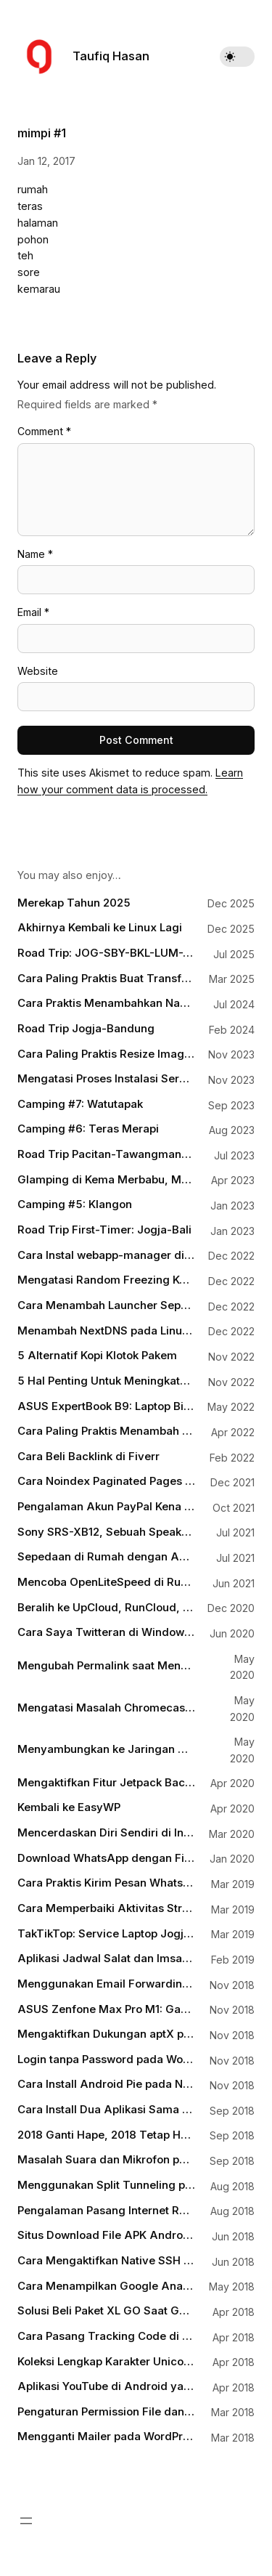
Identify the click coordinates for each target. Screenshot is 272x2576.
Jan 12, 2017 (46, 161)
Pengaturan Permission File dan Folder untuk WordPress (106, 2411)
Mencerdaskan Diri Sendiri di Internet (106, 1832)
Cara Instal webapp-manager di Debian (106, 1255)
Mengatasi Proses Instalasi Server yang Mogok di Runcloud (106, 1078)
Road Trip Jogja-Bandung (85, 1028)
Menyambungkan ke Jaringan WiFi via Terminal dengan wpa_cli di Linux (106, 1749)
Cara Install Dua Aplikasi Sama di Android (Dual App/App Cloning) (106, 2109)
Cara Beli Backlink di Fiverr (88, 1456)
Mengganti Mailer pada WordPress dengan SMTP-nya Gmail (106, 2436)
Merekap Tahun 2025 (74, 903)
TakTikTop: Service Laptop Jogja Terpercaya (106, 1933)
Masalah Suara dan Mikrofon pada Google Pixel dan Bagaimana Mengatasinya (106, 2159)
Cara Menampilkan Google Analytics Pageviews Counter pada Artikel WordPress (106, 2286)
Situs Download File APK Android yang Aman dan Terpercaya (106, 2235)
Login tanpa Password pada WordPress (106, 2059)
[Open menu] (26, 2521)
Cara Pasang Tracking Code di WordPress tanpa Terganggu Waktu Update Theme (106, 2336)
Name (35, 554)
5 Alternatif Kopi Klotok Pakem (97, 1355)
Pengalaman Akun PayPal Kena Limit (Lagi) (106, 1506)
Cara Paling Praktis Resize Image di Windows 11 (106, 1054)
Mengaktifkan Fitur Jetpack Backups (106, 1782)
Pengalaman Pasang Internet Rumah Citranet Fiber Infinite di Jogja (106, 2210)
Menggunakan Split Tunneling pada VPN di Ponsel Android (106, 2185)
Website (37, 671)
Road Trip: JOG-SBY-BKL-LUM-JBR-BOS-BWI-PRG (106, 953)
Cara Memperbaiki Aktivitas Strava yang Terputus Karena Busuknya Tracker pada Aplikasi (106, 1908)
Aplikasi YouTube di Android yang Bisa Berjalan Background (106, 2386)
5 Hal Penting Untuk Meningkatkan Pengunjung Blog (106, 1381)
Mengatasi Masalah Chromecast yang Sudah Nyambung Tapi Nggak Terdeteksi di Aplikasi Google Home (106, 1707)
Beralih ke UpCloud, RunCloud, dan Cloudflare (106, 1607)
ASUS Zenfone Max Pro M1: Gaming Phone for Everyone (106, 2009)
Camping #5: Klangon (74, 1204)
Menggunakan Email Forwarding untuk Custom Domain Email (106, 1983)
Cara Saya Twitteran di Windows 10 (106, 1632)
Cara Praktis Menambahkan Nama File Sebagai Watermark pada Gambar (106, 1003)
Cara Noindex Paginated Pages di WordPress (106, 1481)
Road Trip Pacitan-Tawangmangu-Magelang (106, 1154)
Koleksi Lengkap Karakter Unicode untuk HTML (106, 2361)
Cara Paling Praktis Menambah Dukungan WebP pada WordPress (106, 1431)
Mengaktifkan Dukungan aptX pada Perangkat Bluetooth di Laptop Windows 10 (106, 2034)
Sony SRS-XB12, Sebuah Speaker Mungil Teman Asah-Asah (106, 1532)
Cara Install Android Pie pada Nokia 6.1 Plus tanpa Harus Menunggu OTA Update (106, 2084)
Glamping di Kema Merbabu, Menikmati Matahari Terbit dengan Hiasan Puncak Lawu (106, 1179)
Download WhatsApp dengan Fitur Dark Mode (106, 1858)
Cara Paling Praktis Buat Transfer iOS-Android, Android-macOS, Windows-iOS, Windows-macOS (106, 978)
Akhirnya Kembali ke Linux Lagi (99, 927)
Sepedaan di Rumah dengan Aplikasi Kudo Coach (106, 1556)
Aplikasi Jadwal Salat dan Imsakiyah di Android (106, 1958)
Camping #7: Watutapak (80, 1104)
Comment (44, 431)
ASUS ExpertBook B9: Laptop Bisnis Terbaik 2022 (106, 1406)
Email (33, 612)
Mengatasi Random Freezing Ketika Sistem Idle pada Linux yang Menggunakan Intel (106, 1280)
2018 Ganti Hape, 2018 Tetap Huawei (106, 2135)
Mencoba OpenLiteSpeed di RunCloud (106, 1582)
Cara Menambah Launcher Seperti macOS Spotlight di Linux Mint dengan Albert (106, 1305)
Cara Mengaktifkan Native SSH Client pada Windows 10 (106, 2260)
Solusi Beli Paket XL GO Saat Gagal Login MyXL (106, 2310)
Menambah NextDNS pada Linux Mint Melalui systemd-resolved (106, 1330)
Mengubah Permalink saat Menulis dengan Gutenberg (106, 1665)
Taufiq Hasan (111, 56)
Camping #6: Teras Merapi (88, 1128)
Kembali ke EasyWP (68, 1807)
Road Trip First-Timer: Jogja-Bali (104, 1229)
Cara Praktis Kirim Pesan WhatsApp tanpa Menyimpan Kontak (106, 1883)
